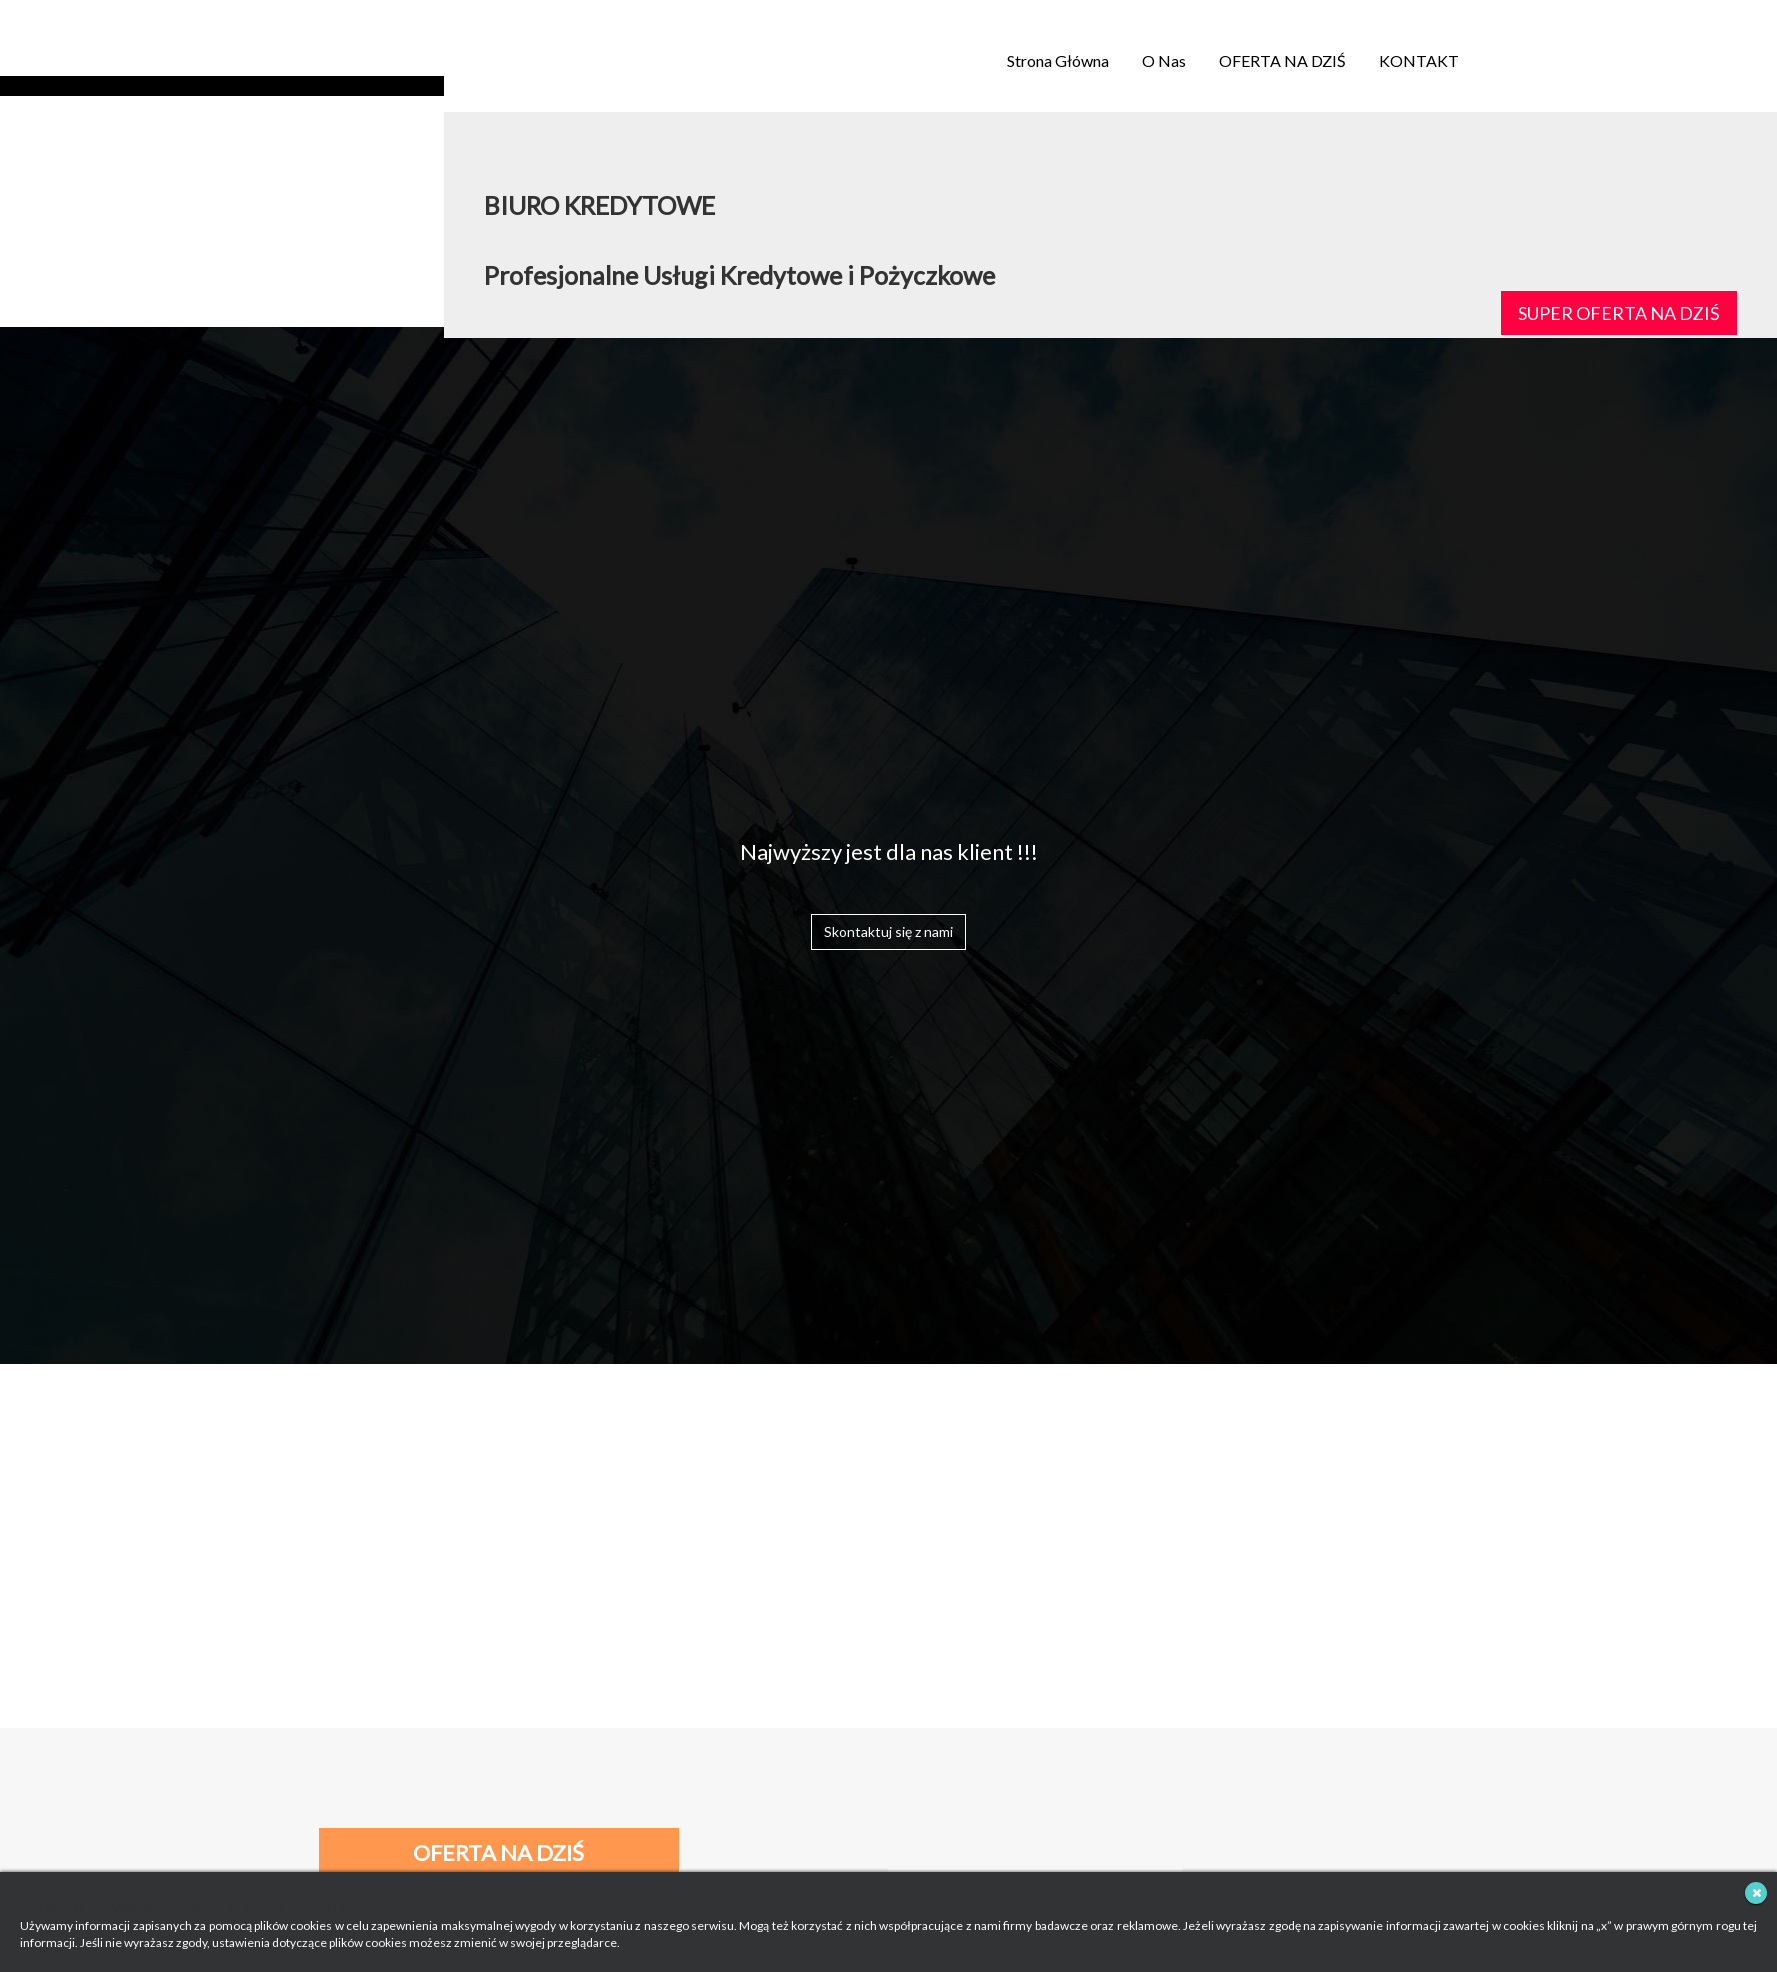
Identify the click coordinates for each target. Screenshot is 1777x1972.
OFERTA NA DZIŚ (1282, 60)
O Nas (1164, 60)
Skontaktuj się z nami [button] (888, 931)
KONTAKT (1419, 60)
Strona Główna (1058, 60)
